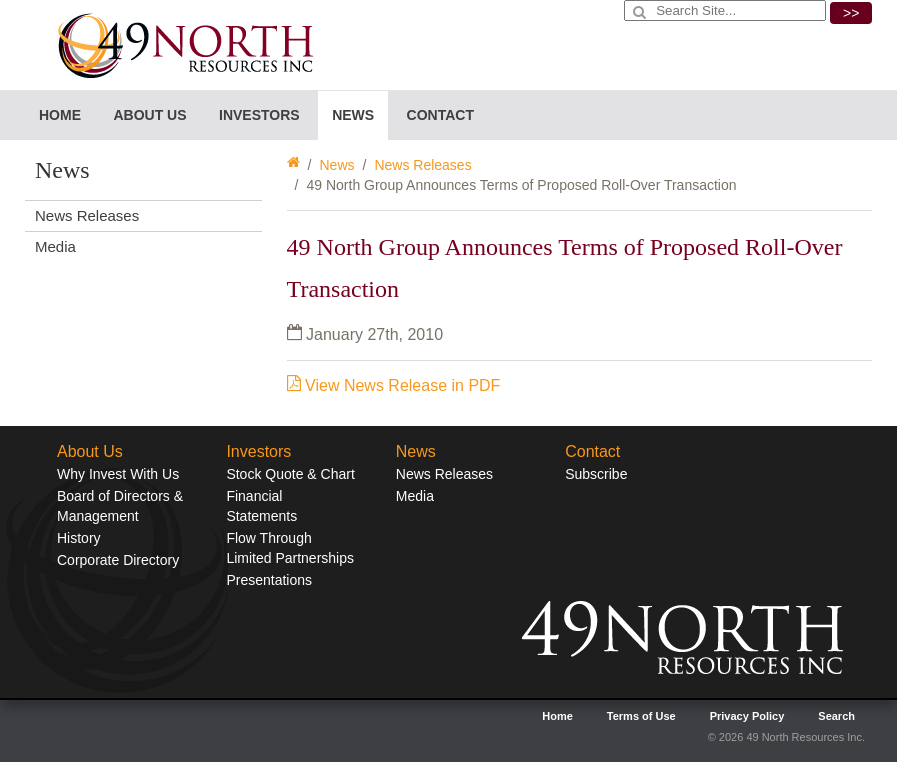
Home (60, 115)
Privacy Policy (747, 716)
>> (851, 13)
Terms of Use (641, 716)
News (336, 165)
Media (55, 246)
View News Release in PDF (394, 385)
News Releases (422, 165)
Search (836, 716)
